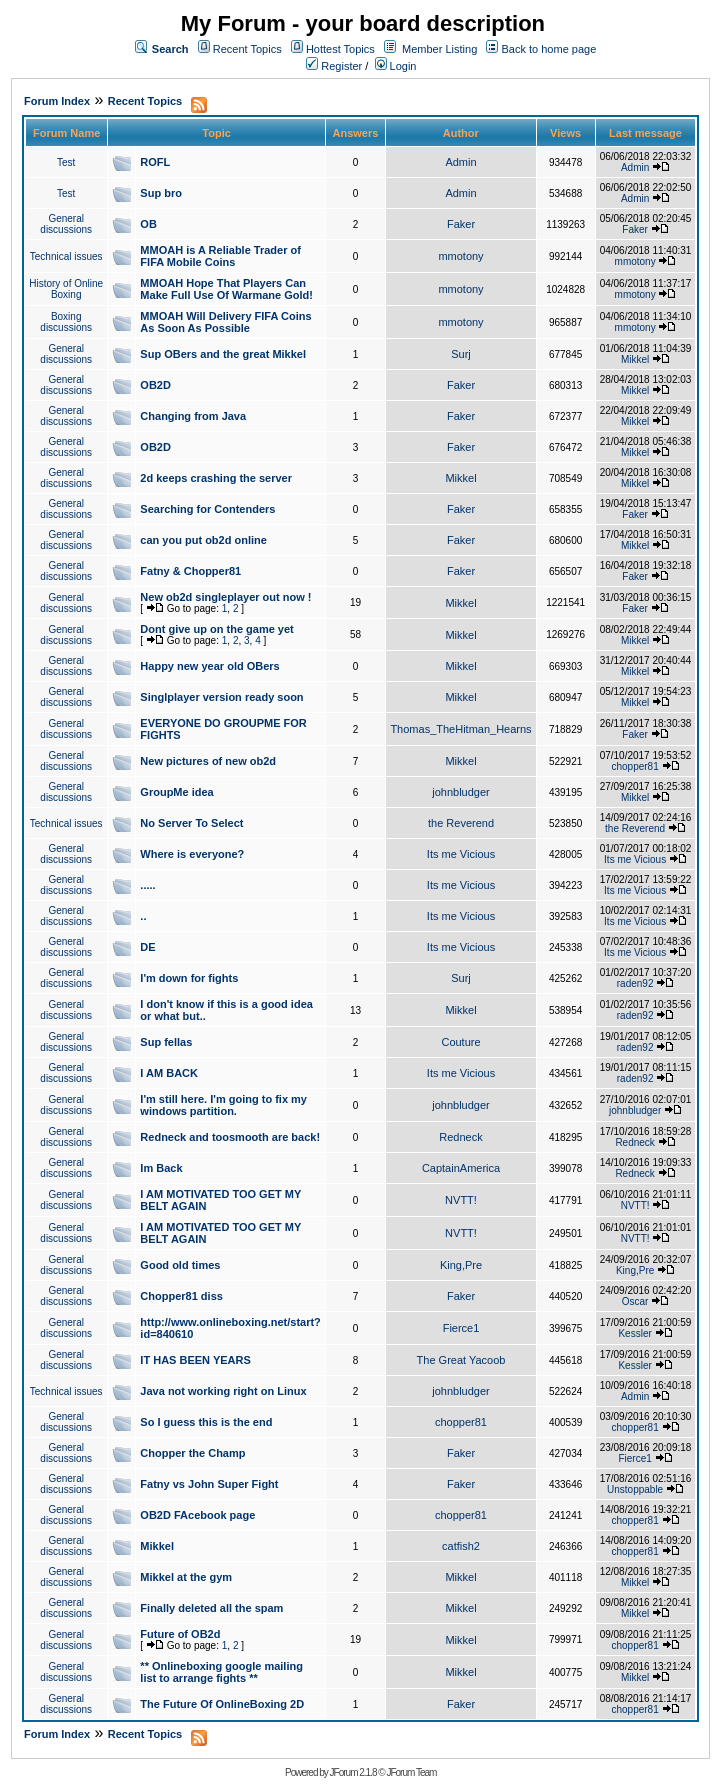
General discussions (66, 224)
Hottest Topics (340, 49)
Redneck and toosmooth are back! (230, 1137)
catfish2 (461, 1546)
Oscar (635, 1301)
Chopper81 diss (181, 1296)
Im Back (161, 1168)
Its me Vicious (461, 854)
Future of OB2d (180, 1634)
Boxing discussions (66, 322)
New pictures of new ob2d (208, 761)
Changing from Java (193, 416)
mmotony (460, 256)
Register (334, 66)
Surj (461, 354)
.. (143, 916)
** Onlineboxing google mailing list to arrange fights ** (221, 1672)
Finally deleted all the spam (211, 1608)
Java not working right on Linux (223, 1391)
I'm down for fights (189, 978)
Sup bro (161, 193)
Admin (460, 162)
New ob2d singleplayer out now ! (225, 597)
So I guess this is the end (206, 1422)
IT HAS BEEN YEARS (195, 1360)
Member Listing (439, 49)
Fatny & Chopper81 (190, 571)
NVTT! (461, 1200)
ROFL (155, 162)
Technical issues (66, 256)
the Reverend (461, 823)
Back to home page (549, 49)
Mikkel (635, 359)
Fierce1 (461, 1328)
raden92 (635, 983)
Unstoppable (635, 1489)
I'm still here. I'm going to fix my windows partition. (223, 1105)
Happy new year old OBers (209, 666)
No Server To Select (191, 823)
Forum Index (57, 101)
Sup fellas (166, 1042)
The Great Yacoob (461, 1360)
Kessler (634, 1333)
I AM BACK (169, 1073)
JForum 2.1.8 (353, 1772)
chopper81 (634, 766)
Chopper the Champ (192, 1453)
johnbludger (461, 792)
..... (147, 885)
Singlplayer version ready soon (221, 697)
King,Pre (461, 1265)
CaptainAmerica (461, 1168)
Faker (461, 224)
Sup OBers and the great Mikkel (223, 354)
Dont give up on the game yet (216, 629)
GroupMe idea (176, 792)
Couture (460, 1042)
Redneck (460, 1137)
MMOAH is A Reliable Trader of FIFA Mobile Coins (220, 256)
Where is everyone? (192, 854)
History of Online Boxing (66, 289)
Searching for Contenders (207, 509)
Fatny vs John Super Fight (209, 1484)
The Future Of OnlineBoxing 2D (222, 1704)
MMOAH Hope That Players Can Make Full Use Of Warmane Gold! (226, 289)
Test (66, 162)
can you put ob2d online (203, 540)
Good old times (180, 1265)
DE (147, 947)
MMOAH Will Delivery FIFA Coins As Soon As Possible (225, 322)
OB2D (155, 385)
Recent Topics (247, 49)
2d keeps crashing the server (216, 478)
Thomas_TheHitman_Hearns (460, 729)
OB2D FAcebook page (197, 1515)
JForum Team (411, 1772)
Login (396, 66)
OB (148, 224)
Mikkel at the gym (186, 1577)
